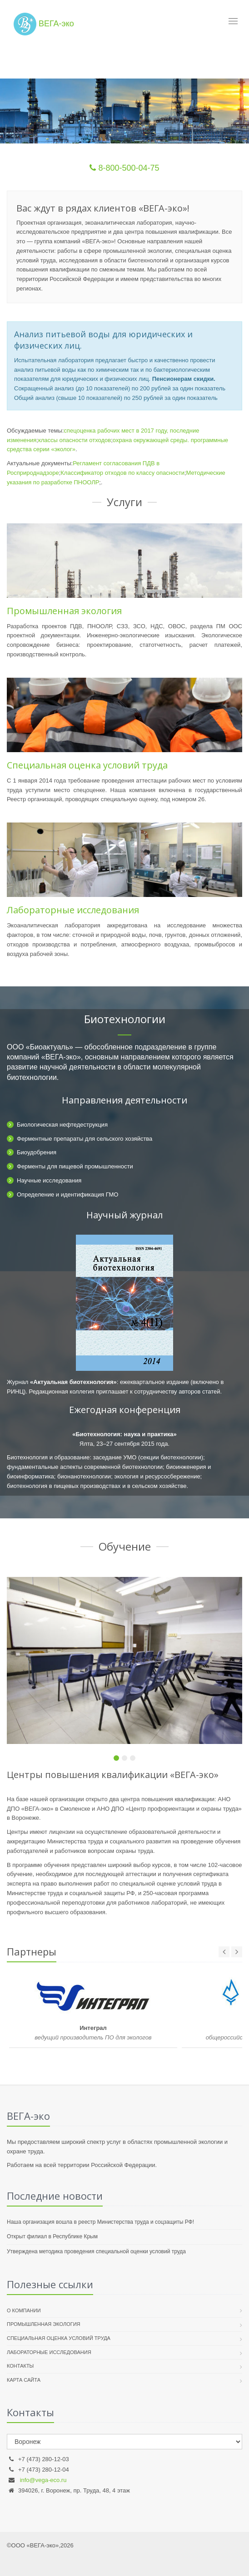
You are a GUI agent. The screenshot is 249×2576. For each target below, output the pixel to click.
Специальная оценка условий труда (87, 765)
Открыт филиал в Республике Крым (52, 2236)
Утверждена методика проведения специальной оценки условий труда (96, 2251)
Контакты (20, 2366)
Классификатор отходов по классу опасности (122, 472)
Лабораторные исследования (73, 910)
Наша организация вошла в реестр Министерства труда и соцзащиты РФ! (100, 2222)
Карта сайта (23, 2380)
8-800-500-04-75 (124, 167)
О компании (24, 2310)
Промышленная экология (64, 611)
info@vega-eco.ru (43, 2480)
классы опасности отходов (74, 440)
